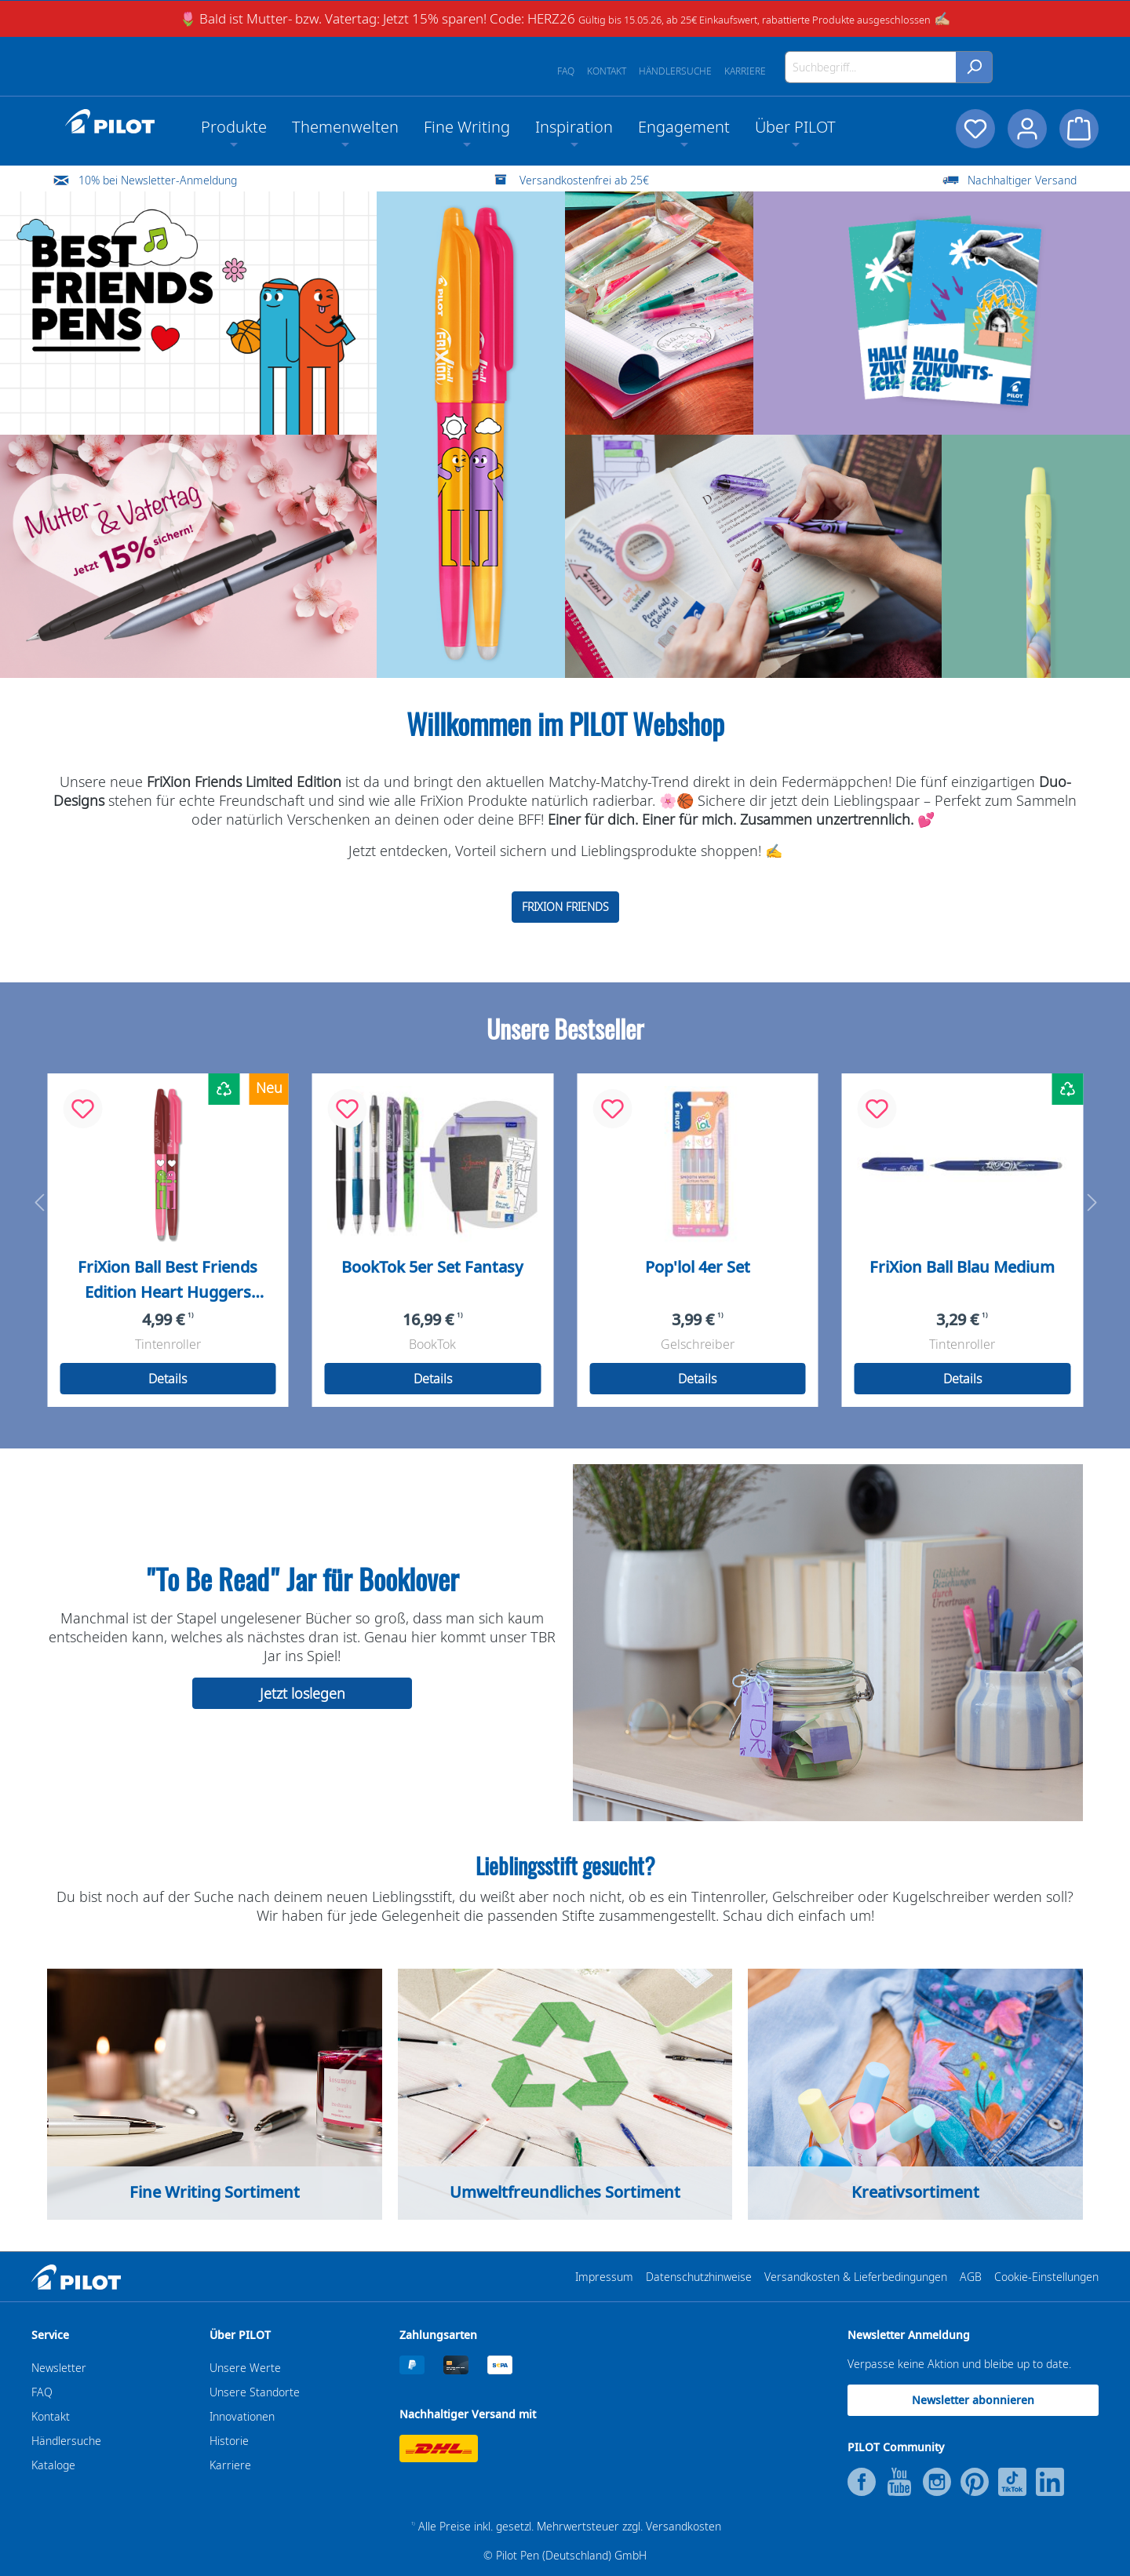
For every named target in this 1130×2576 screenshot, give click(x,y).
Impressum (604, 2276)
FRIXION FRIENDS (565, 906)
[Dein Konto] (1027, 128)
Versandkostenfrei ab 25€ (584, 180)
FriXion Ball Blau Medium (962, 1266)
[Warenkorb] (1079, 128)
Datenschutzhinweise (699, 2276)
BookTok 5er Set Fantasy (432, 1266)
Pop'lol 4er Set (697, 1266)
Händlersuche (675, 71)
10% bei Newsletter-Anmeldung (157, 180)
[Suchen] (974, 67)
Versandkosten (683, 2526)
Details (167, 1378)
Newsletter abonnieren (973, 2399)
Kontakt (606, 71)
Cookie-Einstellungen (1046, 2276)
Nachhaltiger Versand (1022, 180)
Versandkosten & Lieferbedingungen (855, 2276)
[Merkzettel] (975, 128)
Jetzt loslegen (302, 1693)
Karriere (745, 71)
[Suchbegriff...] (871, 67)
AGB (971, 2276)
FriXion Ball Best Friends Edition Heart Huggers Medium (167, 1280)
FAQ (565, 71)
